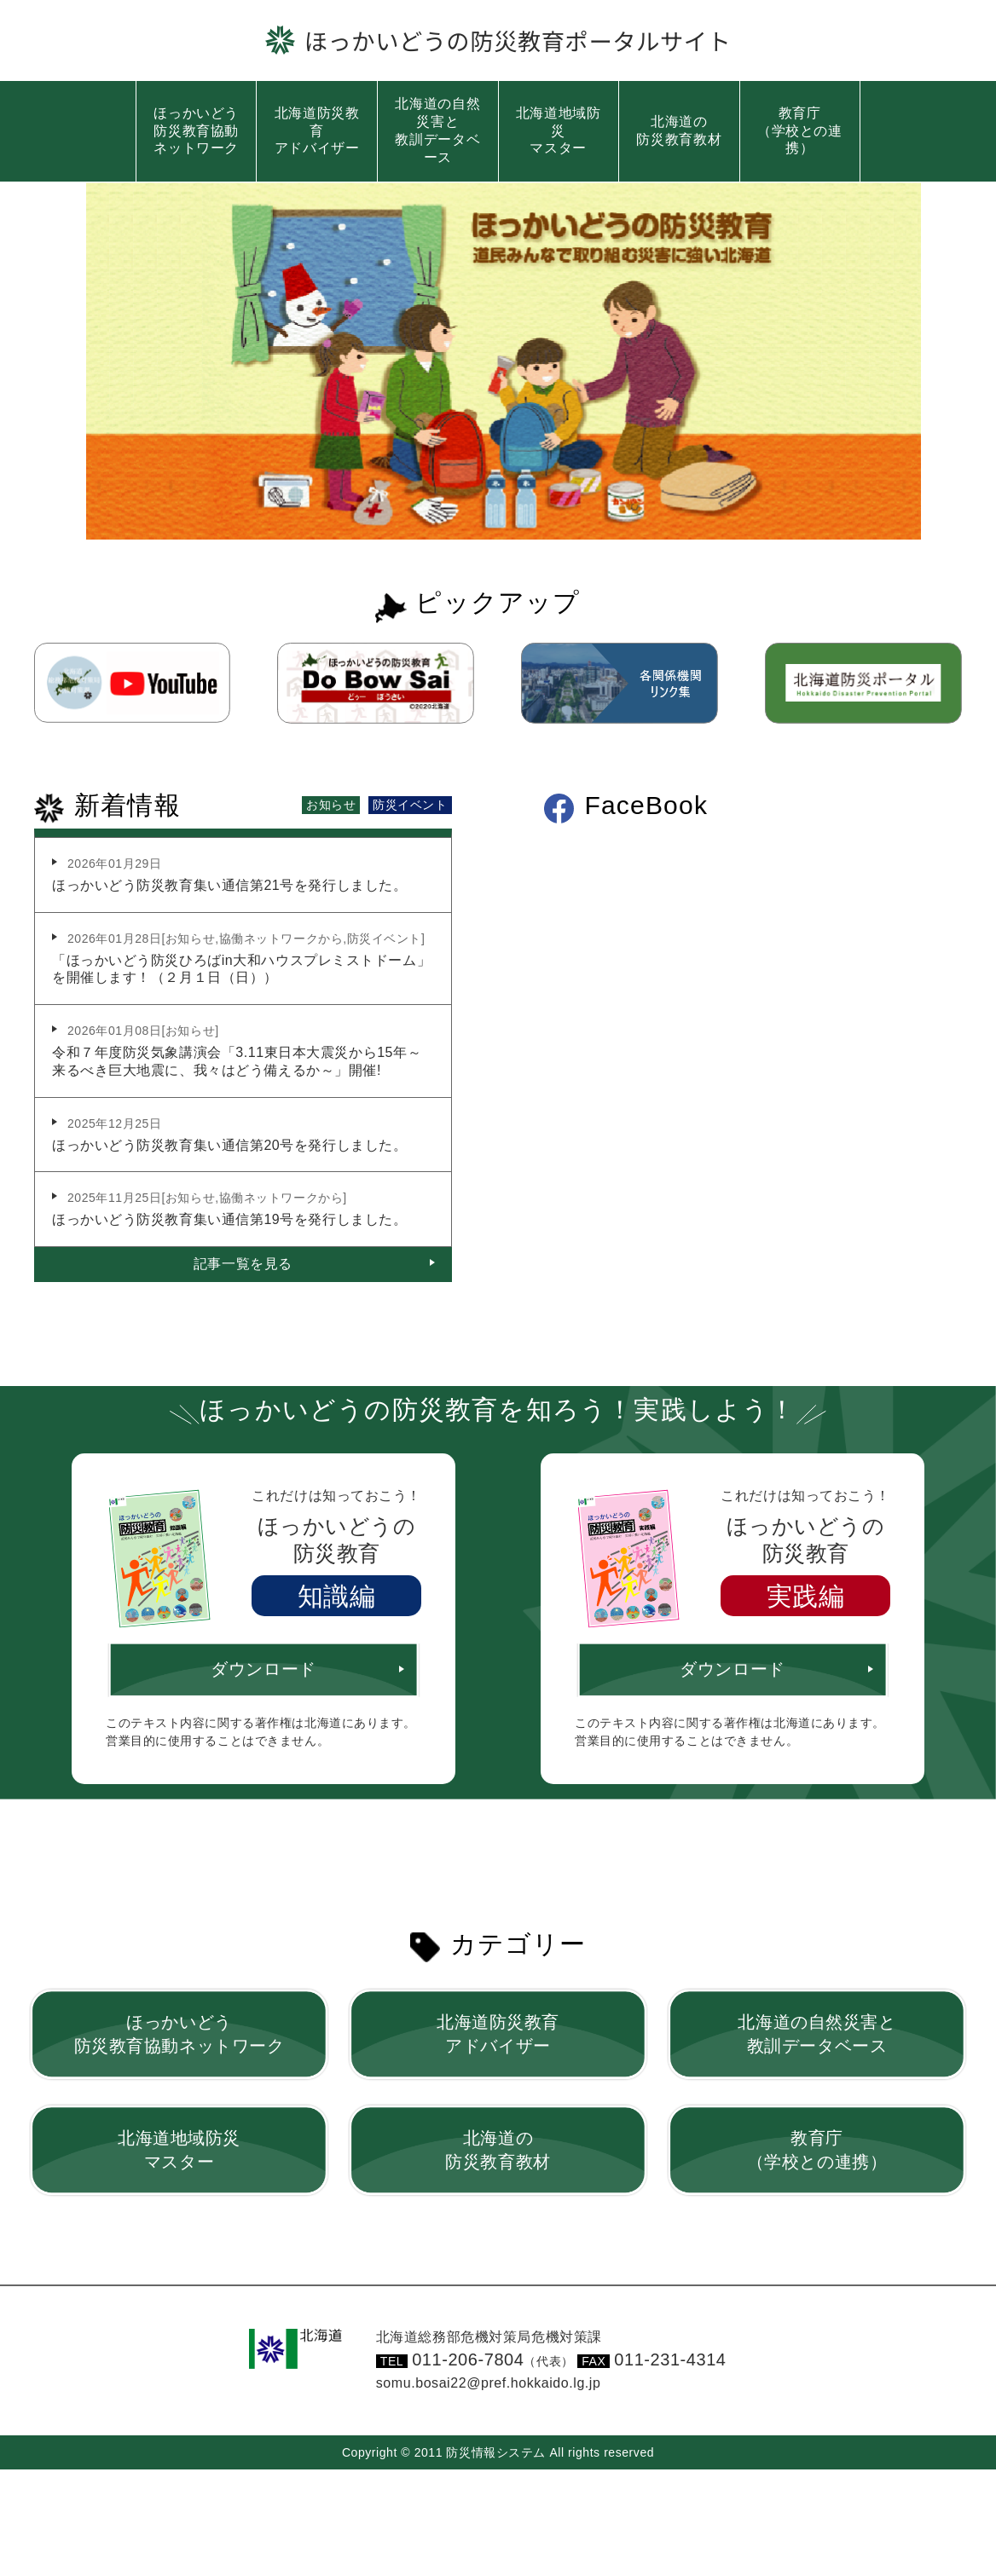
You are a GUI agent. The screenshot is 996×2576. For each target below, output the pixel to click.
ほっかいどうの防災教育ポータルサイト (518, 40)
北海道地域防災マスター (558, 131)
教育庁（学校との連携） (800, 131)
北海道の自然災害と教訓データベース (437, 130)
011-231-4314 (670, 2357)
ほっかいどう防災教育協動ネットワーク (196, 131)
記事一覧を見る (243, 1262)
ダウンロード (263, 1668)
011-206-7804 (493, 2357)
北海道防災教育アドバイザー (317, 131)
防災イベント (410, 803)
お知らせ (331, 803)
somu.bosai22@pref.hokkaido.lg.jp (488, 2381)
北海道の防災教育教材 (678, 130)
